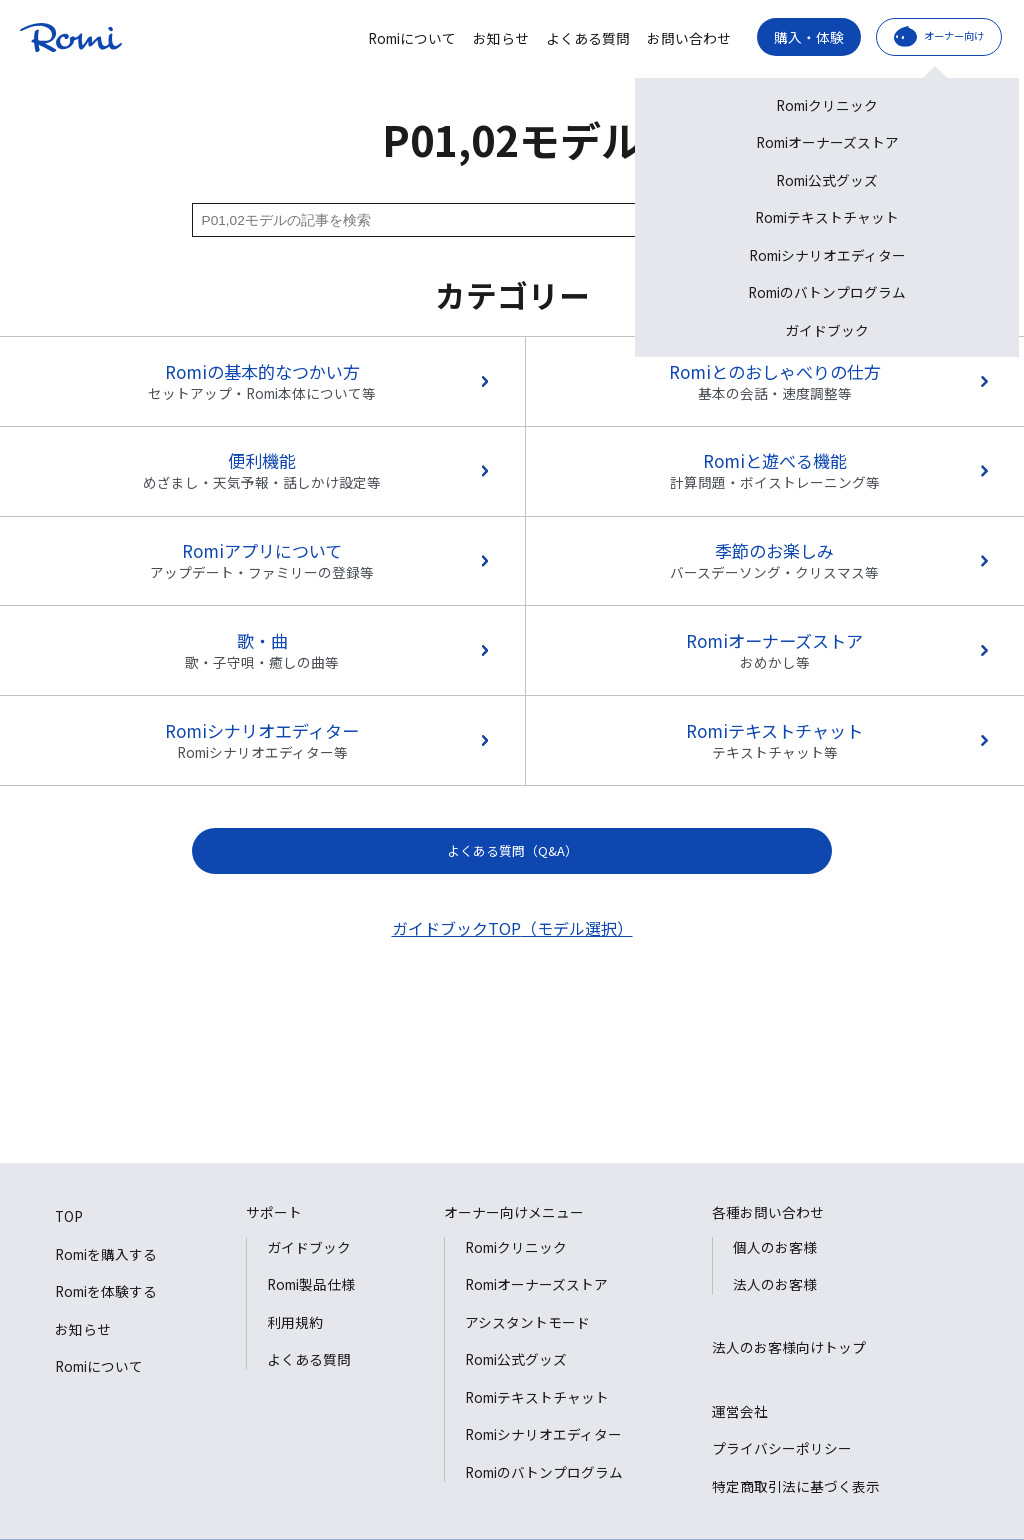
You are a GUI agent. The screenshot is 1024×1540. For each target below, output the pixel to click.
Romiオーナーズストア (536, 1284)
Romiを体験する (106, 1291)
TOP (69, 1216)
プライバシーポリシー (782, 1448)
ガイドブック (309, 1247)
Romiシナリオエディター (543, 1434)
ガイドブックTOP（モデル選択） (512, 928)
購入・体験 (809, 37)
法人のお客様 (775, 1284)
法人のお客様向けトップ (789, 1347)
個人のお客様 (775, 1247)
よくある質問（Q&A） (512, 850)
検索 (785, 219)
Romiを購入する (106, 1254)
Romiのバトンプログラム (544, 1472)
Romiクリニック (516, 1247)
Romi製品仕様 (311, 1284)
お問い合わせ (689, 39)
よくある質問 (588, 39)
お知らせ (501, 39)
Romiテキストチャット (537, 1397)
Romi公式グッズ (516, 1359)
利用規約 (295, 1322)
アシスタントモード (527, 1322)
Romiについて (412, 39)
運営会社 (740, 1411)
